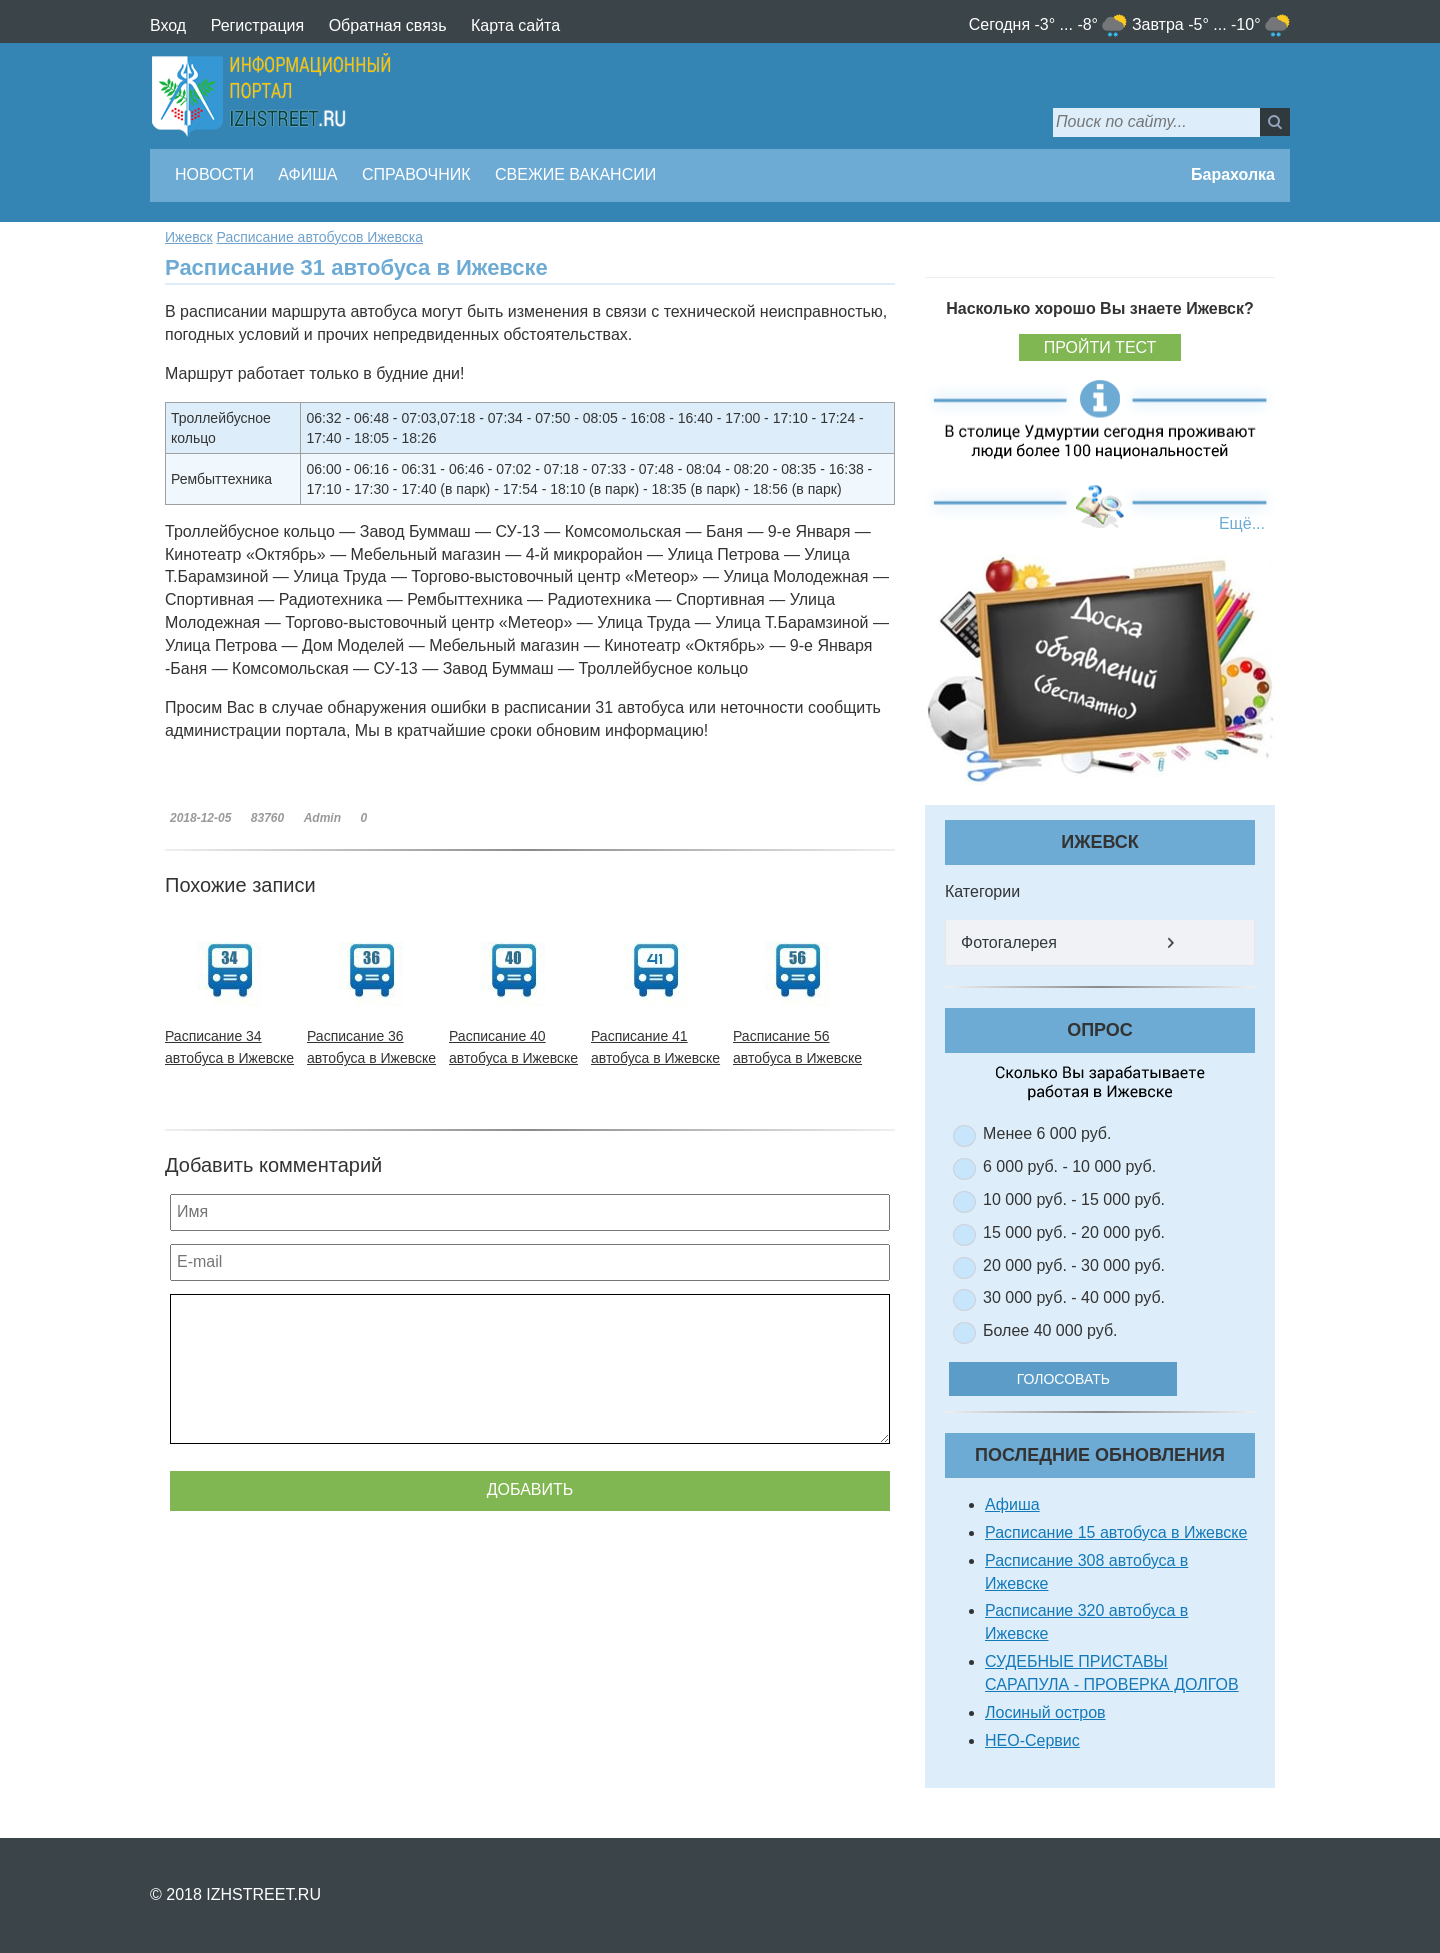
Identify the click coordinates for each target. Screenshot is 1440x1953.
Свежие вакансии (575, 174)
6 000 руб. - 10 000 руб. (1069, 1166)
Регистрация (258, 25)
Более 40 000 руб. (1050, 1330)
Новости (214, 174)
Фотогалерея (1009, 942)
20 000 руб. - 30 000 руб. (1074, 1265)
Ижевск (189, 237)
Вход (168, 25)
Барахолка (1233, 174)
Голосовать (1079, 1379)
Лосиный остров (1045, 1712)
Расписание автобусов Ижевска (320, 237)
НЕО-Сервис (1032, 1740)
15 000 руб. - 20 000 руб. (1074, 1232)
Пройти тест (1100, 347)
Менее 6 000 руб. (1047, 1133)
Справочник (416, 174)
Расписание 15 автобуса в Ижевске (1116, 1532)
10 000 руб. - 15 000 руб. (1074, 1199)
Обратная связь (388, 25)
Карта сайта (515, 25)
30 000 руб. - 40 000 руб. (1074, 1297)
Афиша (307, 174)
